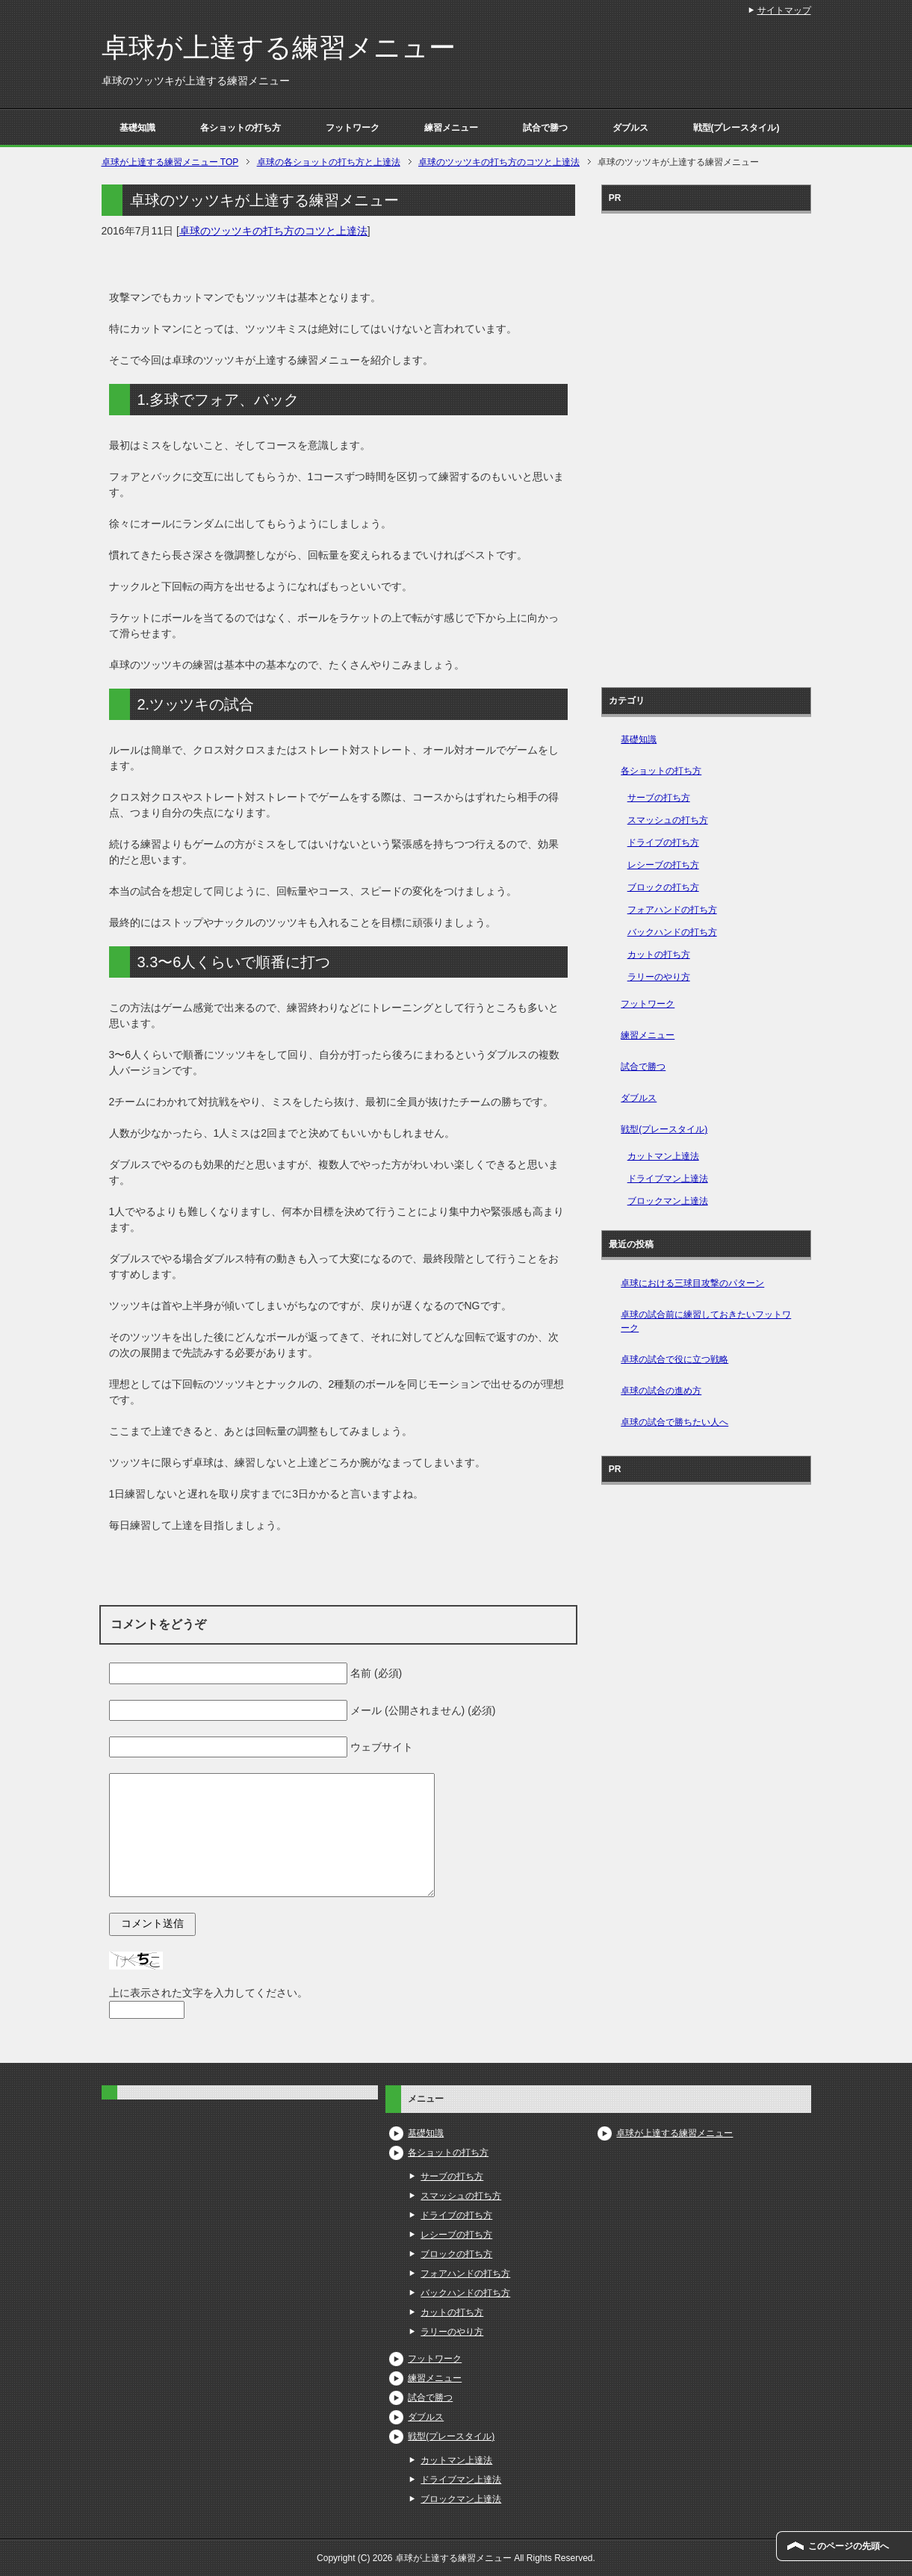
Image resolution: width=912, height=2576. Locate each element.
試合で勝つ (545, 127)
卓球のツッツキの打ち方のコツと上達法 (273, 231)
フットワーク (352, 127)
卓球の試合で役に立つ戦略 (674, 1359)
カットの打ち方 (658, 954)
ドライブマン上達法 (667, 1178)
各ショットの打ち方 (240, 127)
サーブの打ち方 (658, 797)
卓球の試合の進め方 (661, 1390)
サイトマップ (784, 10)
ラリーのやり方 (658, 977)
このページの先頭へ (848, 2546)
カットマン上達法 (663, 1156)
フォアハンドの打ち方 (672, 909)
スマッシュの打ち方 (667, 820)
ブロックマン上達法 (667, 1201)
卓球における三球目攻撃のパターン (692, 1283)
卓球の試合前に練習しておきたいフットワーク (706, 1321)
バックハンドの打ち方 (672, 932)
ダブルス (630, 127)
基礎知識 (137, 127)
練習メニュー (451, 127)
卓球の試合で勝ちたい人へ (674, 1422)
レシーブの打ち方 (663, 865)
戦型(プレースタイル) (736, 127)
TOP (170, 162)
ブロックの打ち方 (663, 887)
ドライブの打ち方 (663, 842)
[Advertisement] (706, 445)
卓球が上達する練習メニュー (279, 47)
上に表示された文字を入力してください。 (208, 1993)
